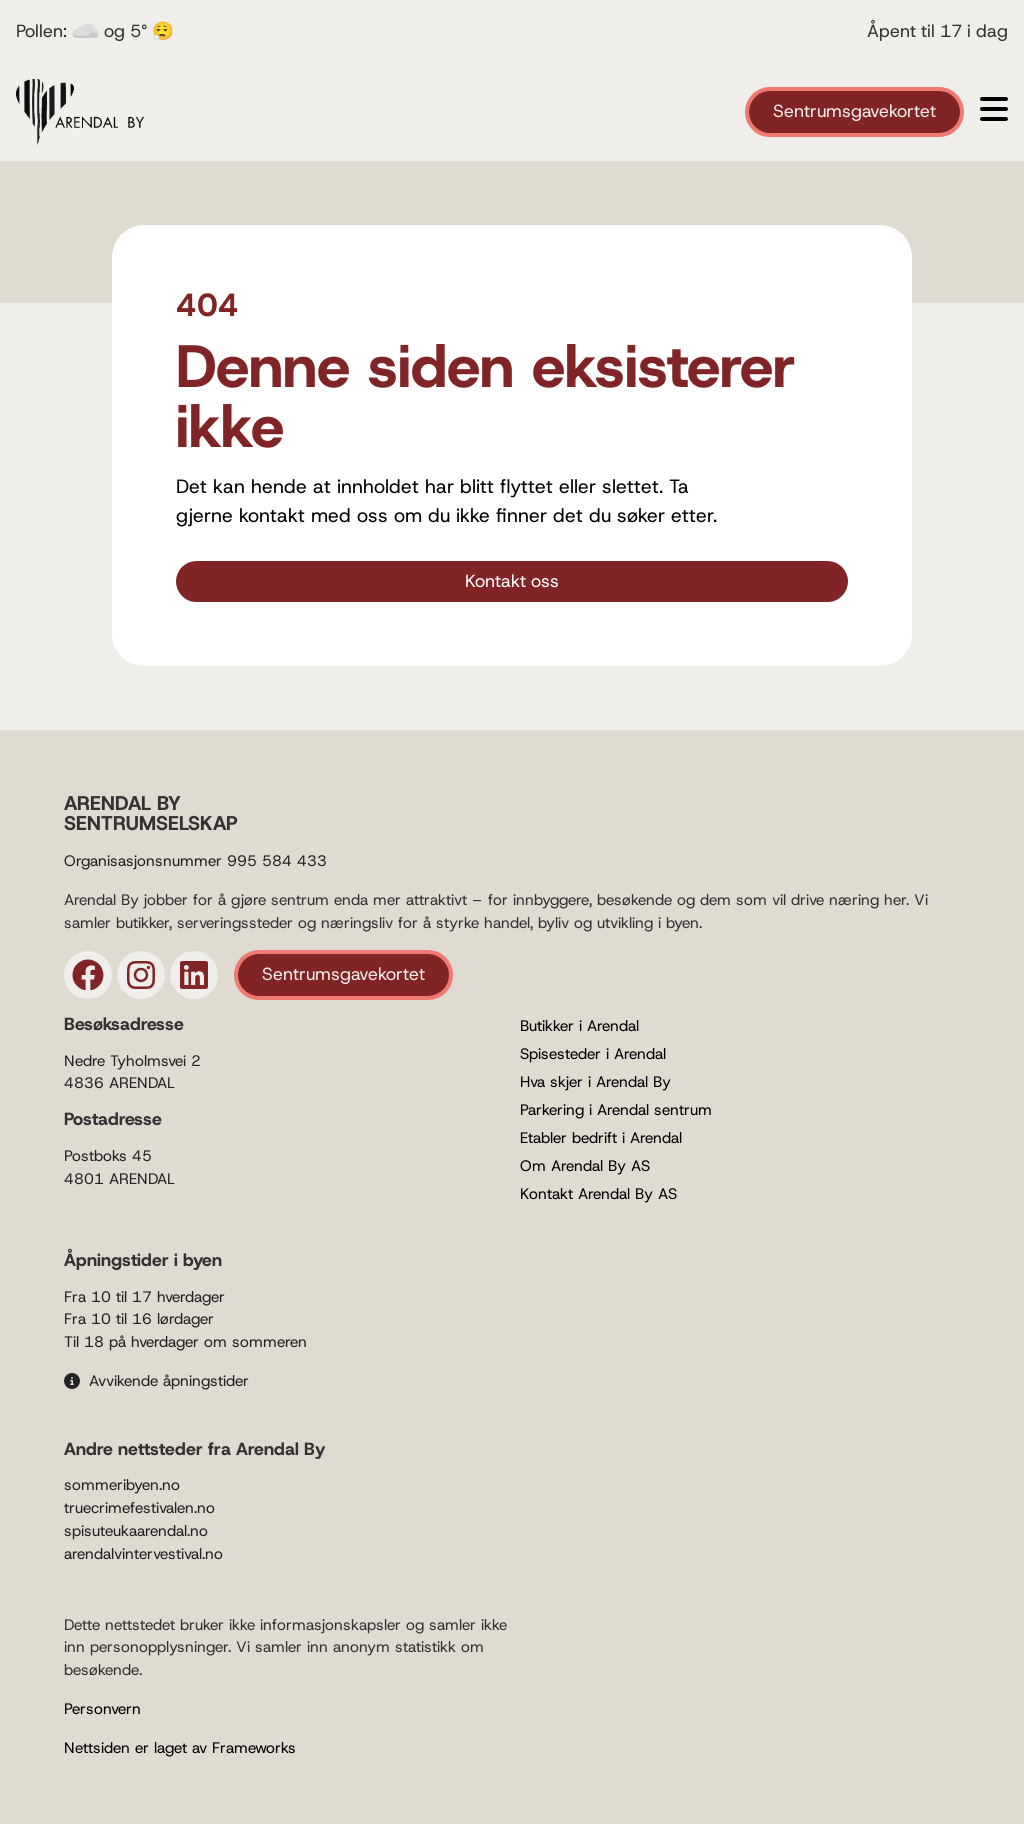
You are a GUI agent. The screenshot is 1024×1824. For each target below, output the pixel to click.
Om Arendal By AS (585, 1166)
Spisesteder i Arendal (593, 1054)
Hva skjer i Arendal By (595, 1082)
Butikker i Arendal (579, 1026)
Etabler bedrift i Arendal (601, 1138)
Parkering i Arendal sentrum (616, 1110)
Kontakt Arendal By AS (598, 1194)
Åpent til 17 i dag (937, 31)
